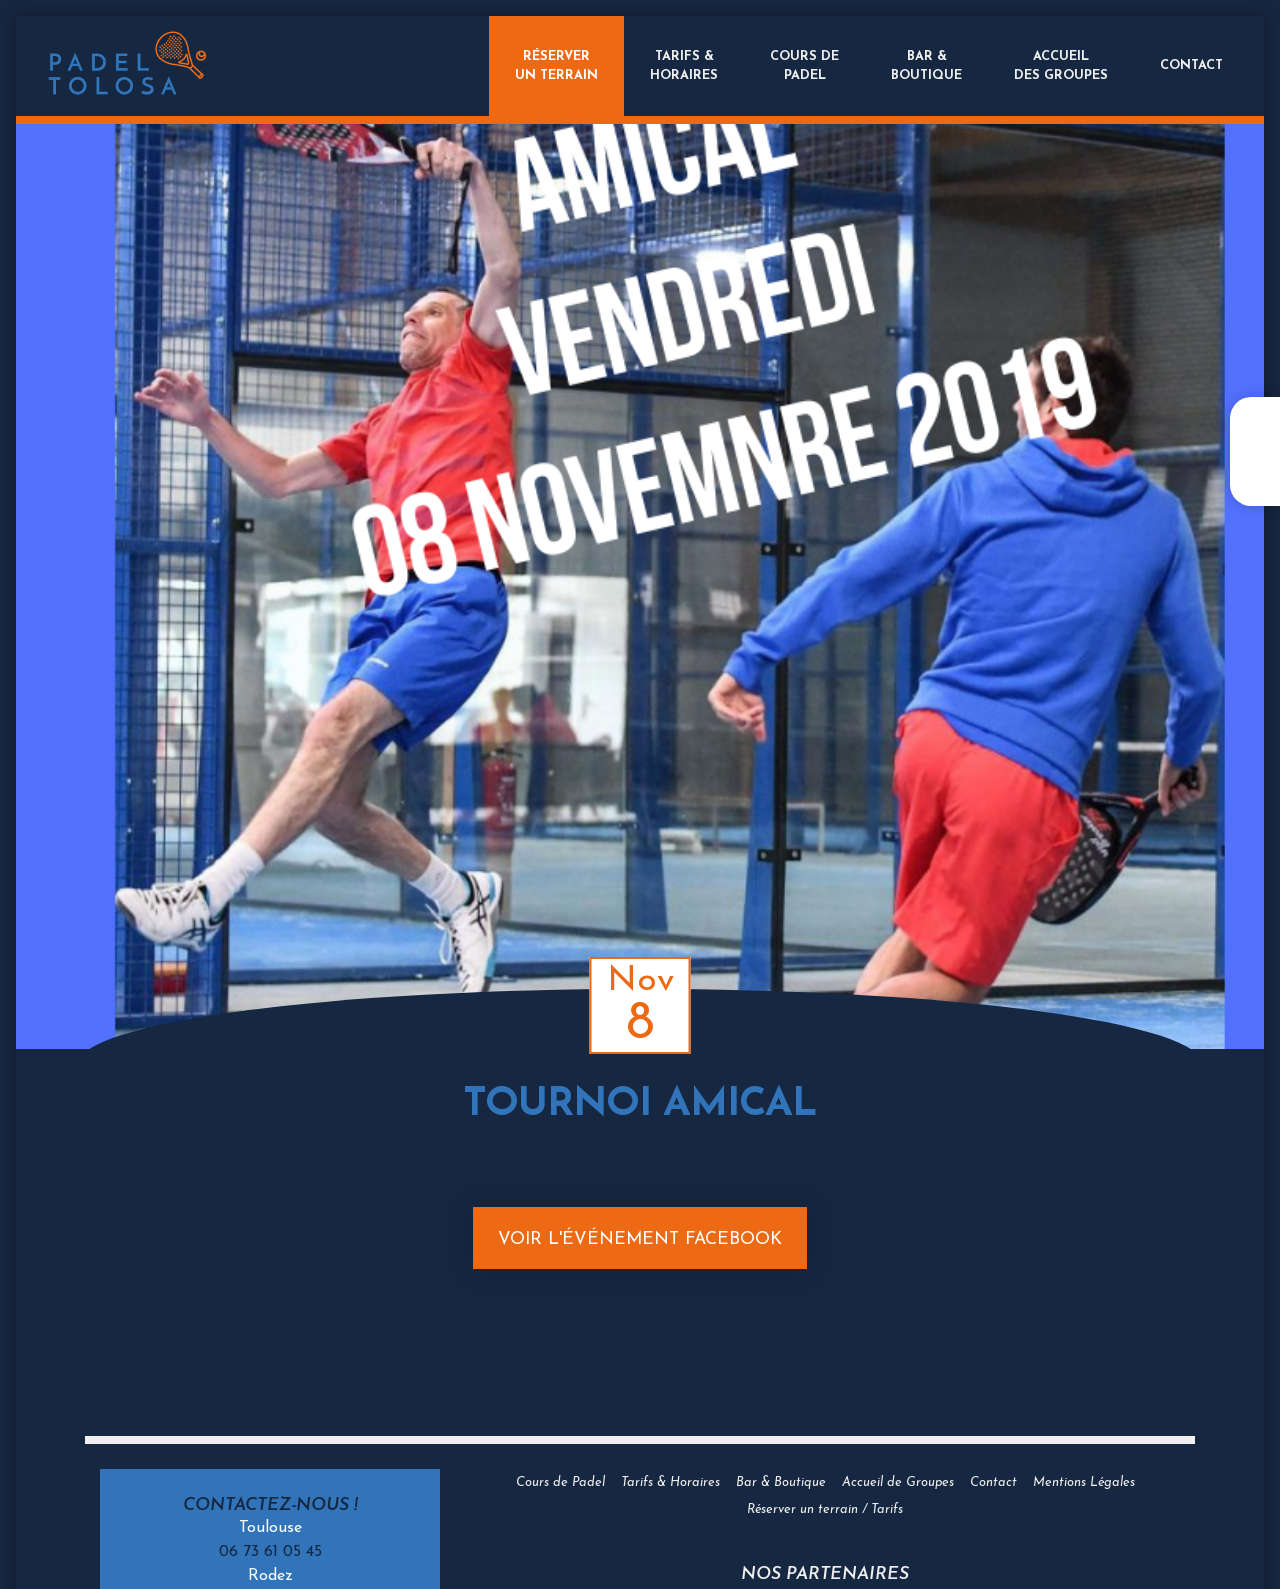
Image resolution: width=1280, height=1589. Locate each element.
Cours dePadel (804, 66)
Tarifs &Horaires (684, 66)
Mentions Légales (1084, 1482)
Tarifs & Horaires (670, 1482)
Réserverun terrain (556, 66)
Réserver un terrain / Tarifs (825, 1509)
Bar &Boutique (926, 66)
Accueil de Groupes (898, 1482)
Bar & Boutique (781, 1482)
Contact (1191, 65)
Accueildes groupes (1061, 66)
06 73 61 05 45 (270, 1552)
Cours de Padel (560, 1482)
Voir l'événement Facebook (640, 1239)
